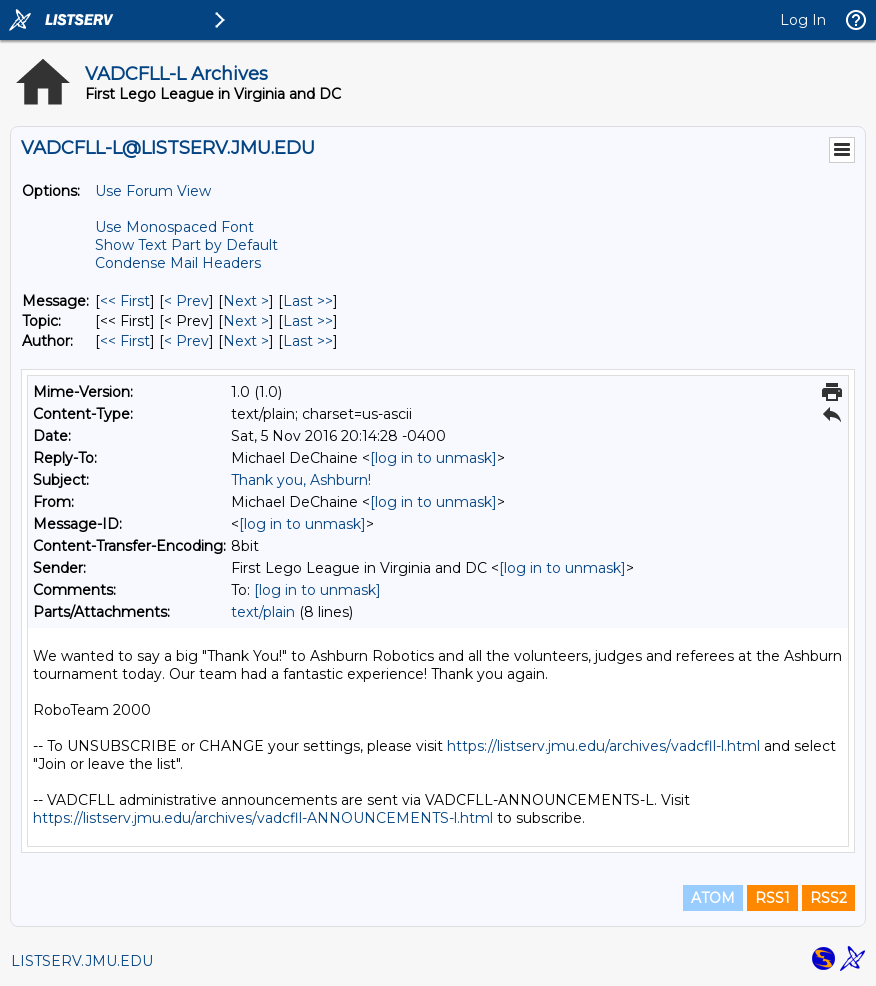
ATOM (713, 898)
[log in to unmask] (433, 458)
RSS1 (772, 898)
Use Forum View (153, 191)
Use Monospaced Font (174, 227)
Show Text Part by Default (186, 245)
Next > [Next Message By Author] (246, 341)
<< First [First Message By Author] (125, 341)
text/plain (263, 612)
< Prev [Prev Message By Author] (186, 341)
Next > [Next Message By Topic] (246, 321)
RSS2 (828, 898)
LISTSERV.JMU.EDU (82, 961)
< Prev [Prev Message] (186, 301)
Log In (803, 20)
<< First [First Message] (125, 301)
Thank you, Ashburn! (301, 480)
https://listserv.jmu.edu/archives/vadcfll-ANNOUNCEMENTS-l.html (263, 818)
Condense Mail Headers (178, 263)
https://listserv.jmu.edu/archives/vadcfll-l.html (603, 746)
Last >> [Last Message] (308, 301)
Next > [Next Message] (246, 301)
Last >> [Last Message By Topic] (308, 321)
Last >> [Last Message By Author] (308, 341)
